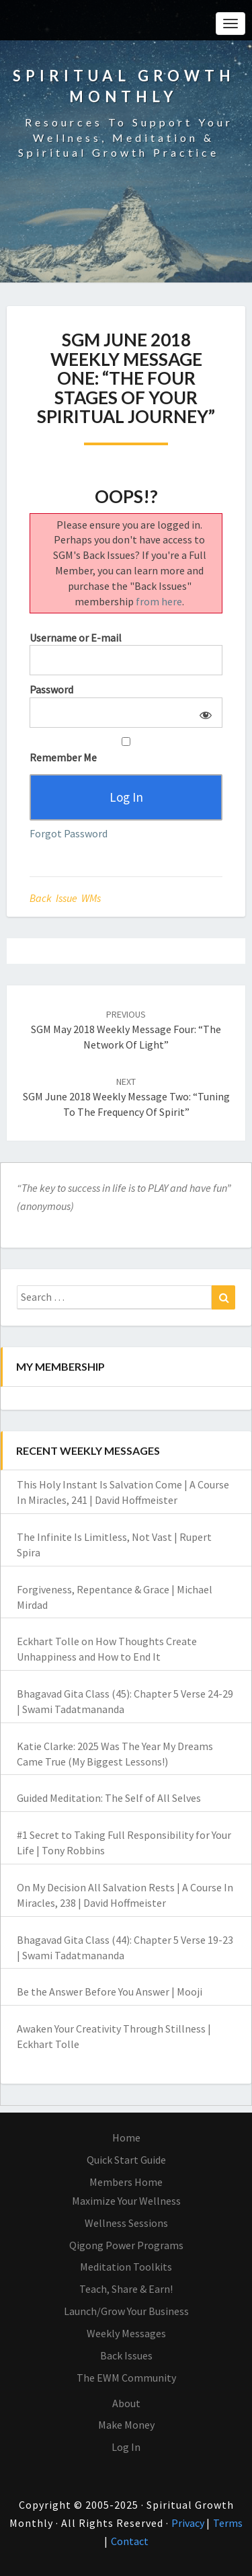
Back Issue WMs (65, 898)
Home (126, 2137)
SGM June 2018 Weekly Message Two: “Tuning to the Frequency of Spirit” (126, 1097)
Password (51, 689)
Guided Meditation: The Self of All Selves (109, 1798)
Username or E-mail (76, 637)
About (126, 2403)
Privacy (188, 2523)
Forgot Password (69, 833)
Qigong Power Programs (126, 2245)
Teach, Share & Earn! (126, 2289)
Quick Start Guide (126, 2159)
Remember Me (126, 750)
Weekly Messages (126, 2333)
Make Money (126, 2424)
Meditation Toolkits (126, 2266)
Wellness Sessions (126, 2223)
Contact (130, 2541)
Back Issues (126, 2355)
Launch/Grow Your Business (126, 2311)
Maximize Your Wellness (126, 2200)
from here (159, 601)
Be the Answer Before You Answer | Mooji (109, 1991)
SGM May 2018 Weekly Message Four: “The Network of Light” (126, 1029)
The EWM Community (126, 2377)
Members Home (126, 2182)
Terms (228, 2523)
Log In (126, 2447)
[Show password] (203, 712)
